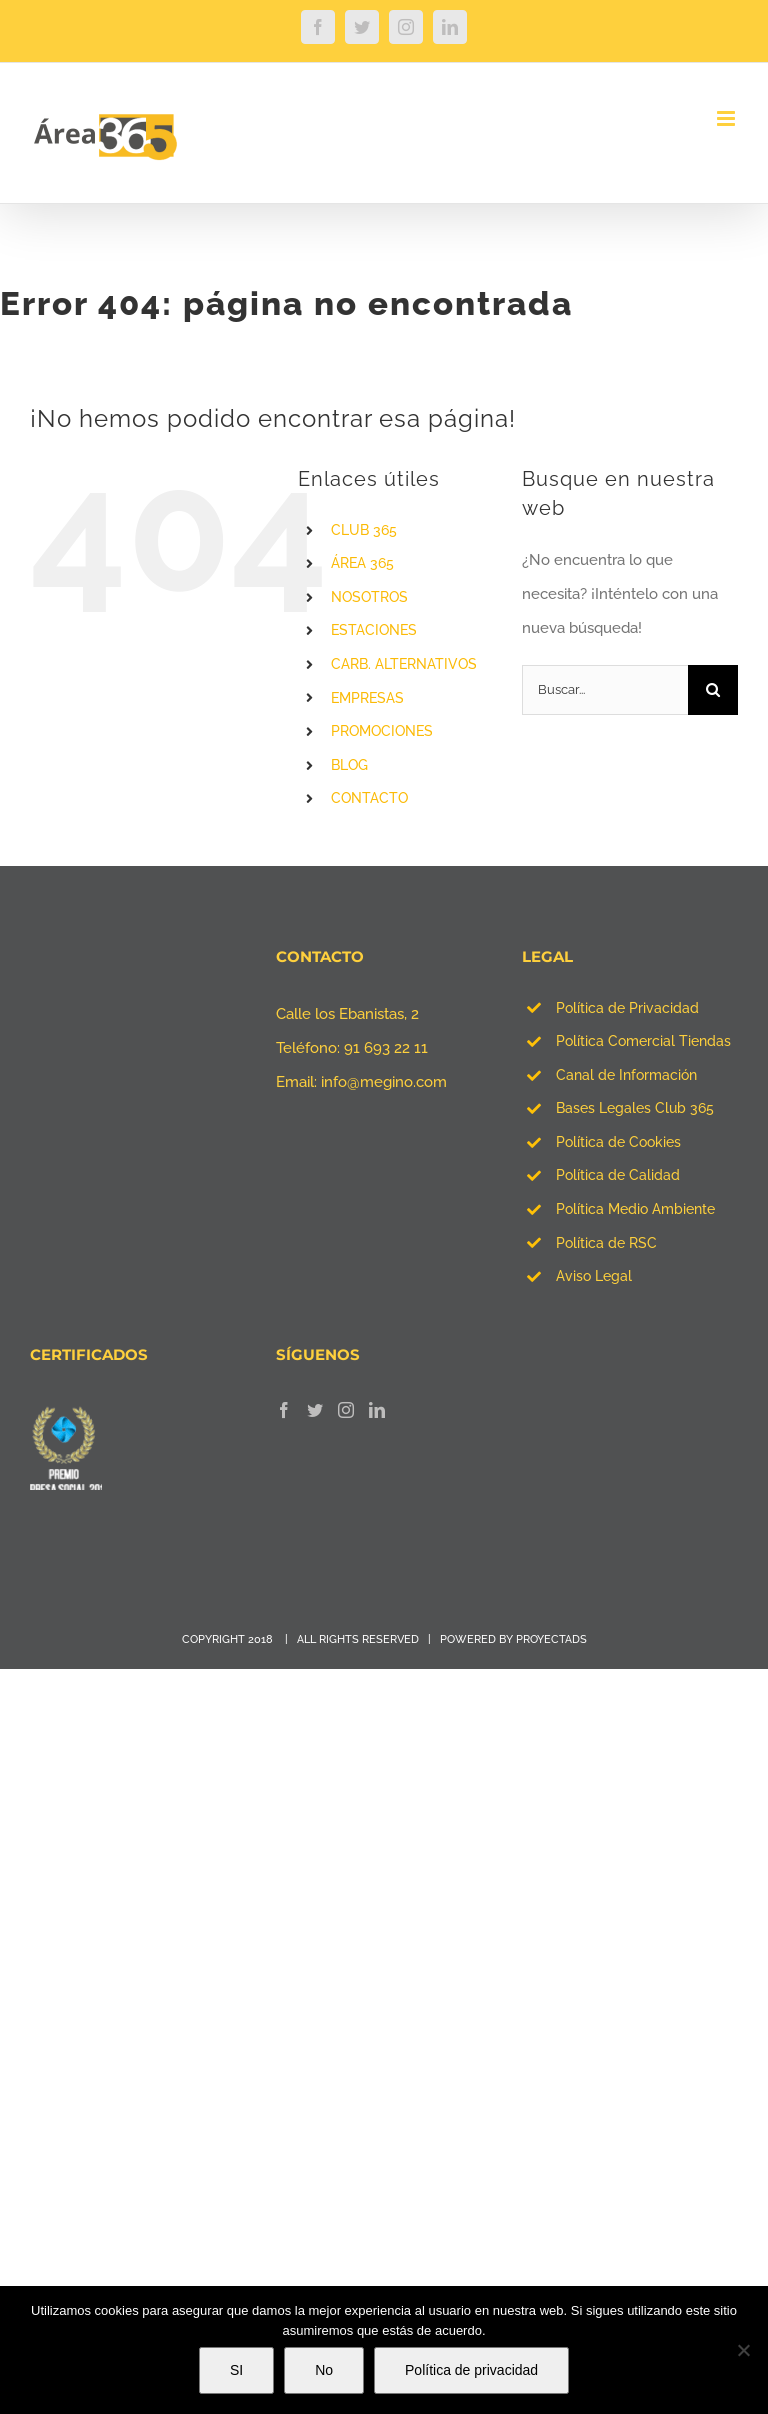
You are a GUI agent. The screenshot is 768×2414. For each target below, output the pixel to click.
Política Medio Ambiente (635, 1209)
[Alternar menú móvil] (727, 118)
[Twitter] (315, 1410)
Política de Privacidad (627, 1008)
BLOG (349, 765)
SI (236, 2370)
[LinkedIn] (377, 1410)
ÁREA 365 (362, 563)
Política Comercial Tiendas (643, 1041)
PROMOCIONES (382, 731)
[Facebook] (284, 1410)
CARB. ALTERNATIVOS (404, 664)
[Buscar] (713, 690)
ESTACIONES (374, 630)
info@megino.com (384, 1082)
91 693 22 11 (386, 1048)
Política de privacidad (471, 2370)
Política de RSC (606, 1243)
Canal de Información (626, 1075)
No (324, 2370)
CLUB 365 (364, 530)
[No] (743, 2350)
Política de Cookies (618, 1142)
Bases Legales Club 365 (635, 1108)
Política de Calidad (618, 1175)
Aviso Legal (594, 1276)
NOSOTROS (369, 597)
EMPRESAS (367, 698)
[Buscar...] (605, 690)
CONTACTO (369, 798)
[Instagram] (346, 1410)
